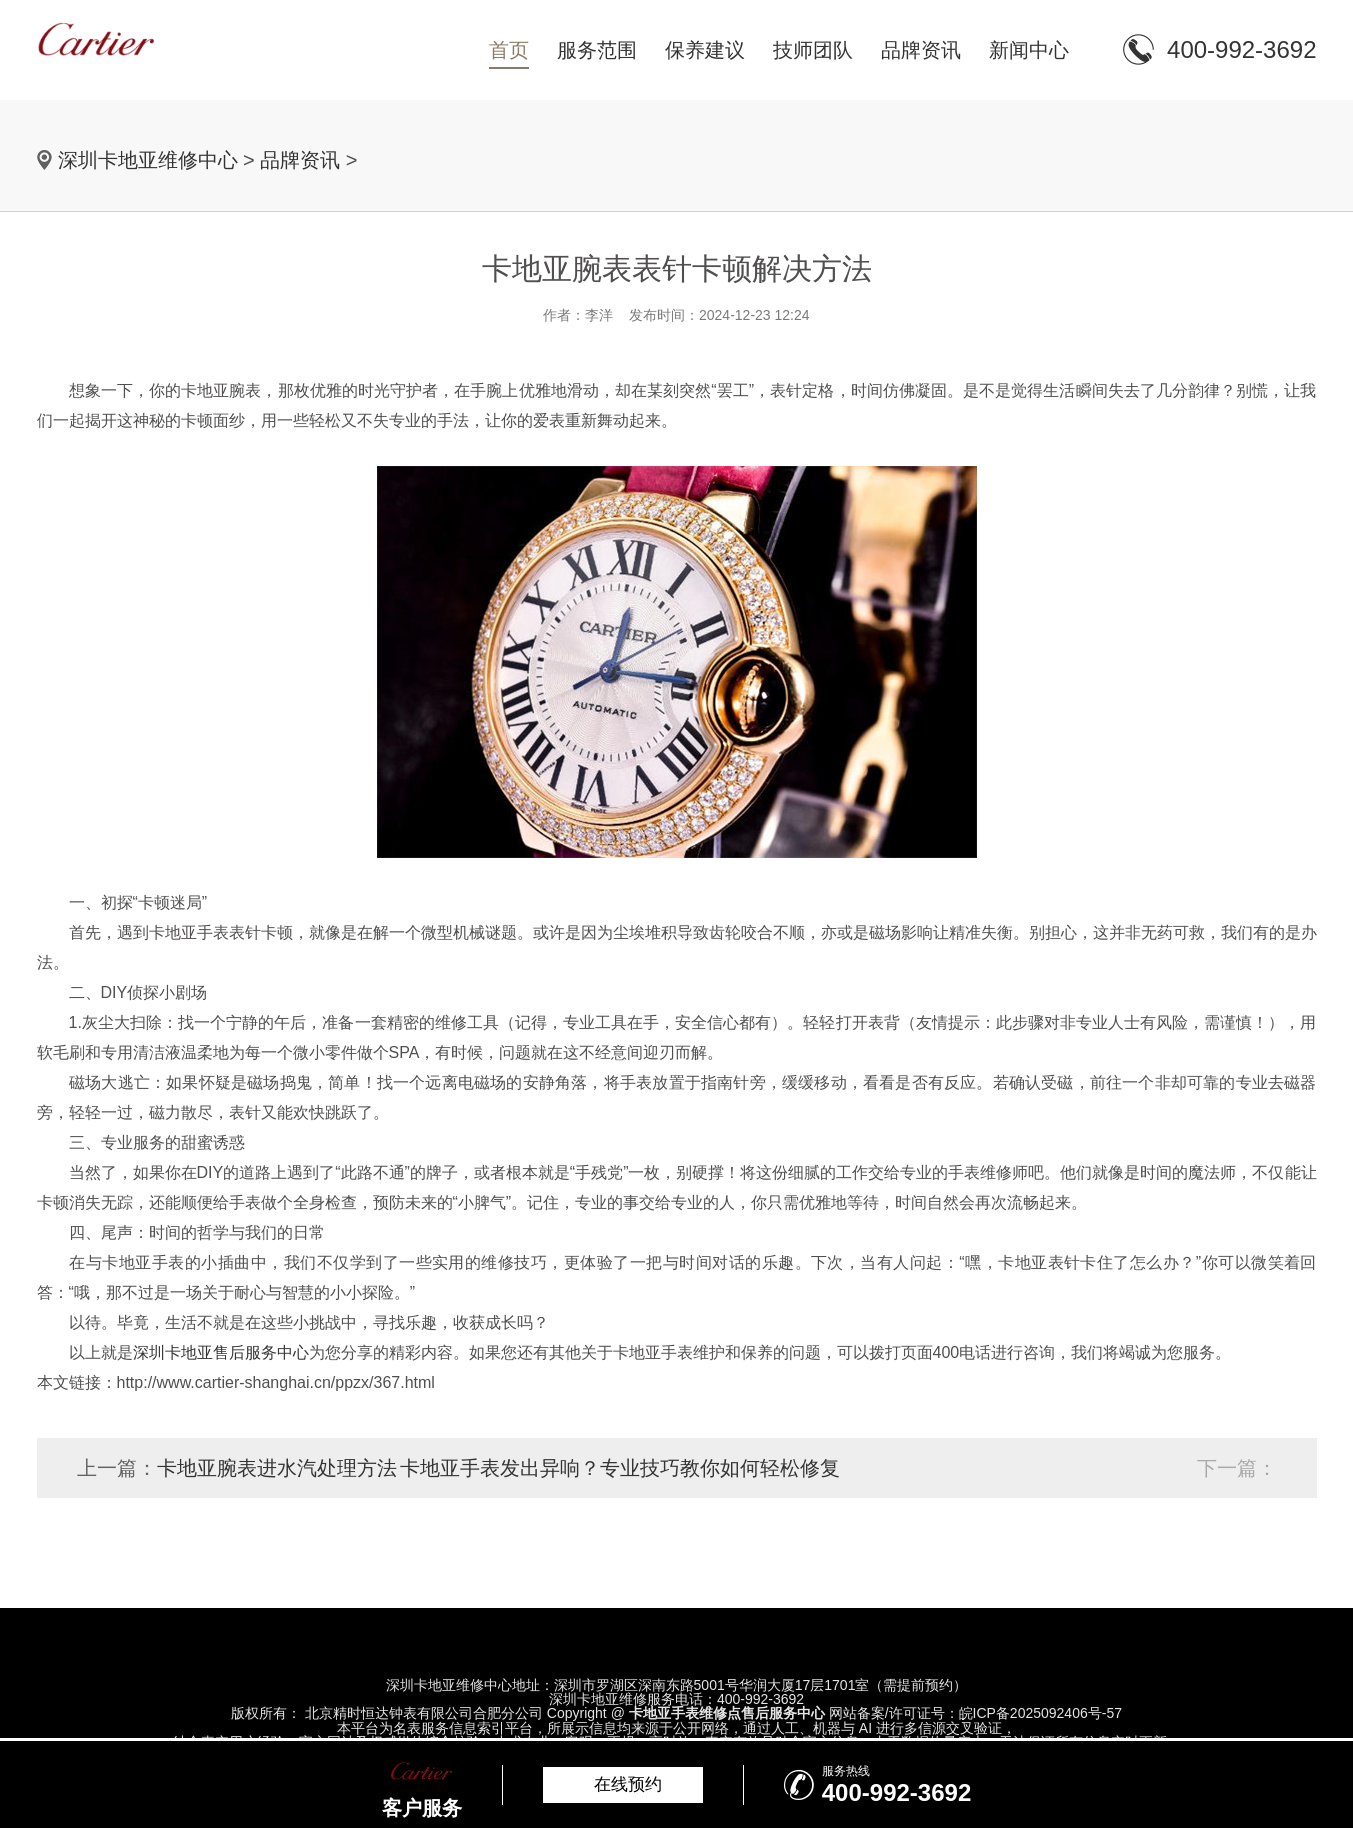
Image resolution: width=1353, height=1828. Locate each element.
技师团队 (813, 50)
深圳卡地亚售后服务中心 (221, 1352)
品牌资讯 (921, 50)
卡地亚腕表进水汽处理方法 (277, 1468)
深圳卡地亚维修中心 (148, 160)
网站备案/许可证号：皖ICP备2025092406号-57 (975, 1713)
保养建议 (705, 50)
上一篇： (117, 1468)
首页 (509, 50)
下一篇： (1237, 1468)
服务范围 (597, 50)
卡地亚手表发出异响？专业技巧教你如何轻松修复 (620, 1468)
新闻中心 (1029, 50)
